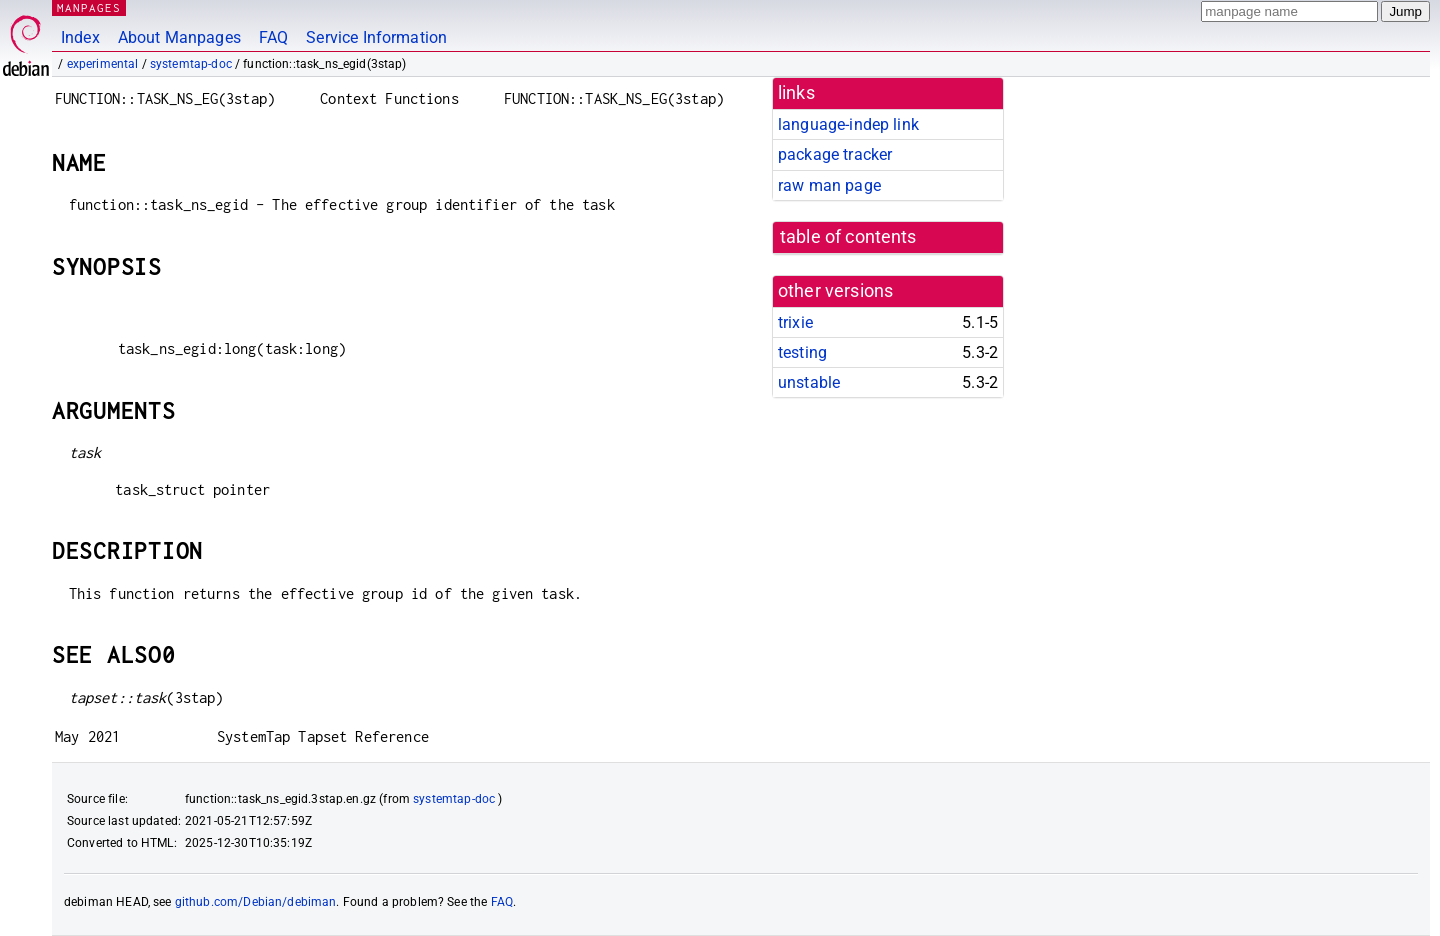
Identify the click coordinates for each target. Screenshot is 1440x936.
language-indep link (848, 124)
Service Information (376, 37)
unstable (809, 382)
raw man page (829, 185)
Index (80, 37)
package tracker (835, 154)
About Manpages (179, 37)
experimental (103, 64)
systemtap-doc (191, 64)
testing (802, 352)
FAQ (273, 37)
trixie (795, 322)
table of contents (848, 237)
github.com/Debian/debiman (256, 902)
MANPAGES (89, 7)
